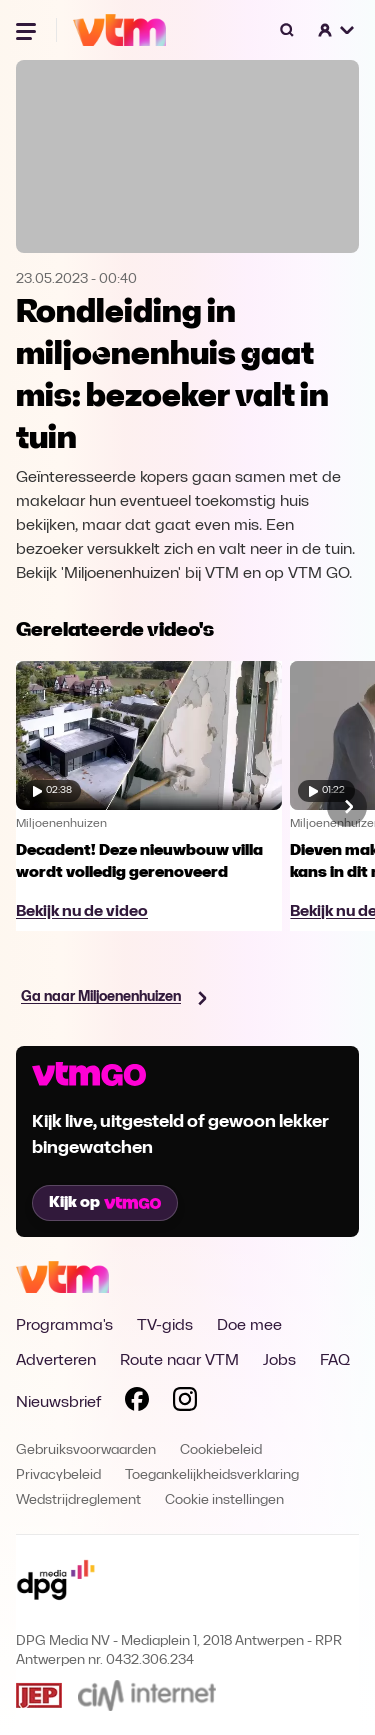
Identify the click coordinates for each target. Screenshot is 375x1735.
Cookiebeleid (221, 1450)
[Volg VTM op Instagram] (185, 1403)
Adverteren (56, 1361)
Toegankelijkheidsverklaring (212, 1475)
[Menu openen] (28, 30)
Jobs (279, 1361)
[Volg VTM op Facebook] (137, 1403)
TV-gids (165, 1326)
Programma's (64, 1326)
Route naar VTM (179, 1361)
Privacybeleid (58, 1475)
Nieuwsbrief (58, 1403)
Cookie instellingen (224, 1500)
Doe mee (249, 1326)
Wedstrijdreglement (78, 1500)
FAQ (335, 1361)
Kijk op (105, 1203)
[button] (337, 30)
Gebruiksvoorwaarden (86, 1450)
